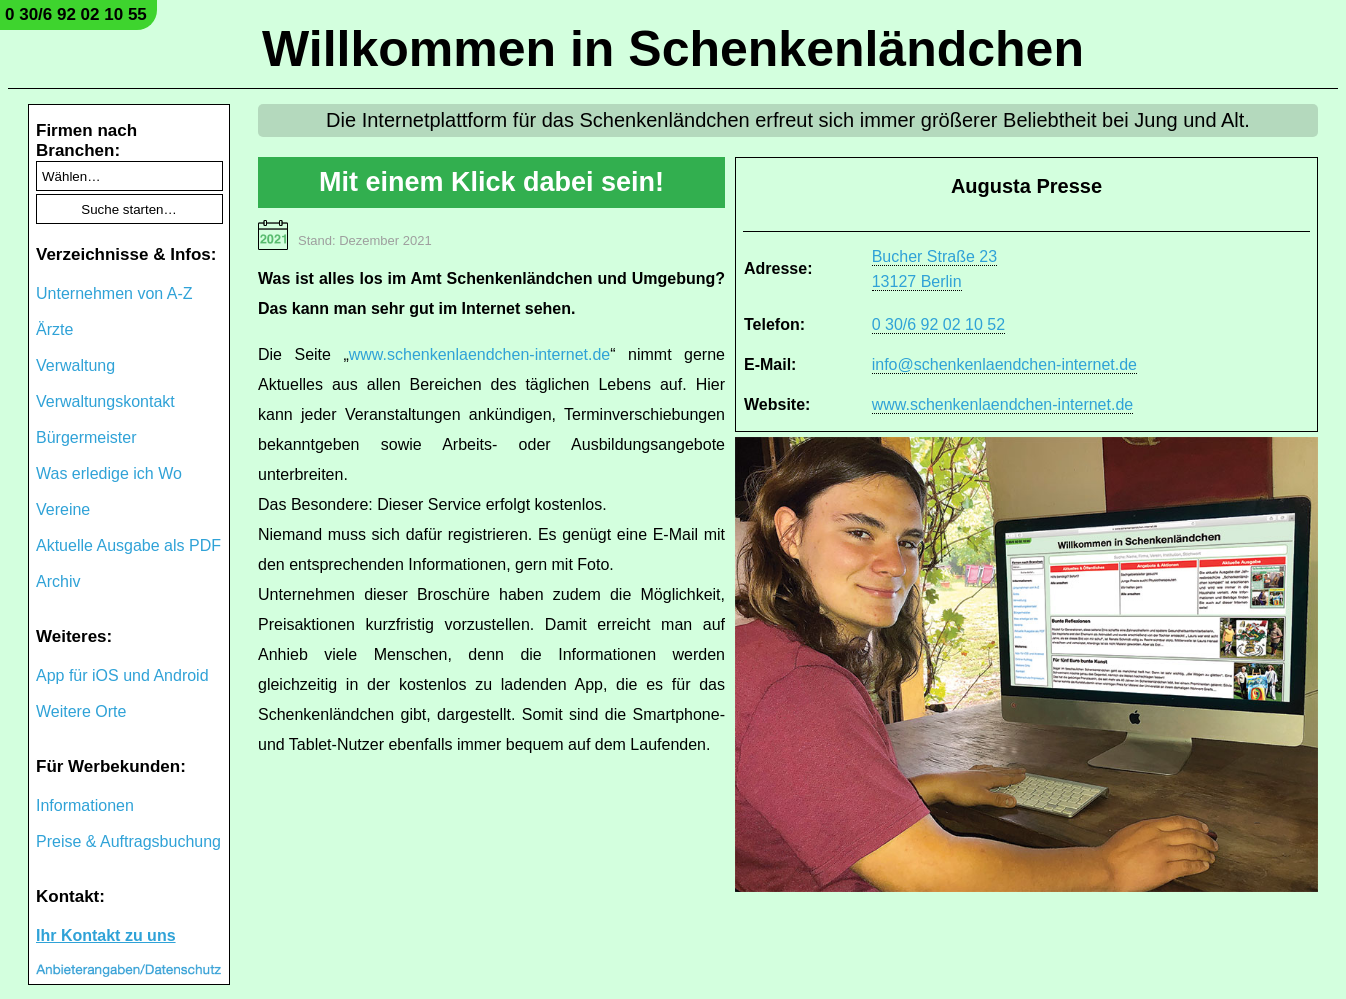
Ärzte (54, 329)
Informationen (85, 805)
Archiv (58, 581)
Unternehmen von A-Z (114, 293)
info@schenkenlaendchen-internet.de (1004, 364)
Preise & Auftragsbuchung (128, 841)
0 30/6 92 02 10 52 (938, 324)
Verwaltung (75, 365)
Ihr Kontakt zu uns (106, 935)
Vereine (63, 509)
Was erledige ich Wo (109, 473)
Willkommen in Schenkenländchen (673, 49)
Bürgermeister (86, 437)
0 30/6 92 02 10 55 (76, 14)
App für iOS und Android (122, 675)
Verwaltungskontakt (105, 401)
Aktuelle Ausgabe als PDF (128, 545)
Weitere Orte (81, 711)
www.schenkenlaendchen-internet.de (1003, 404)
